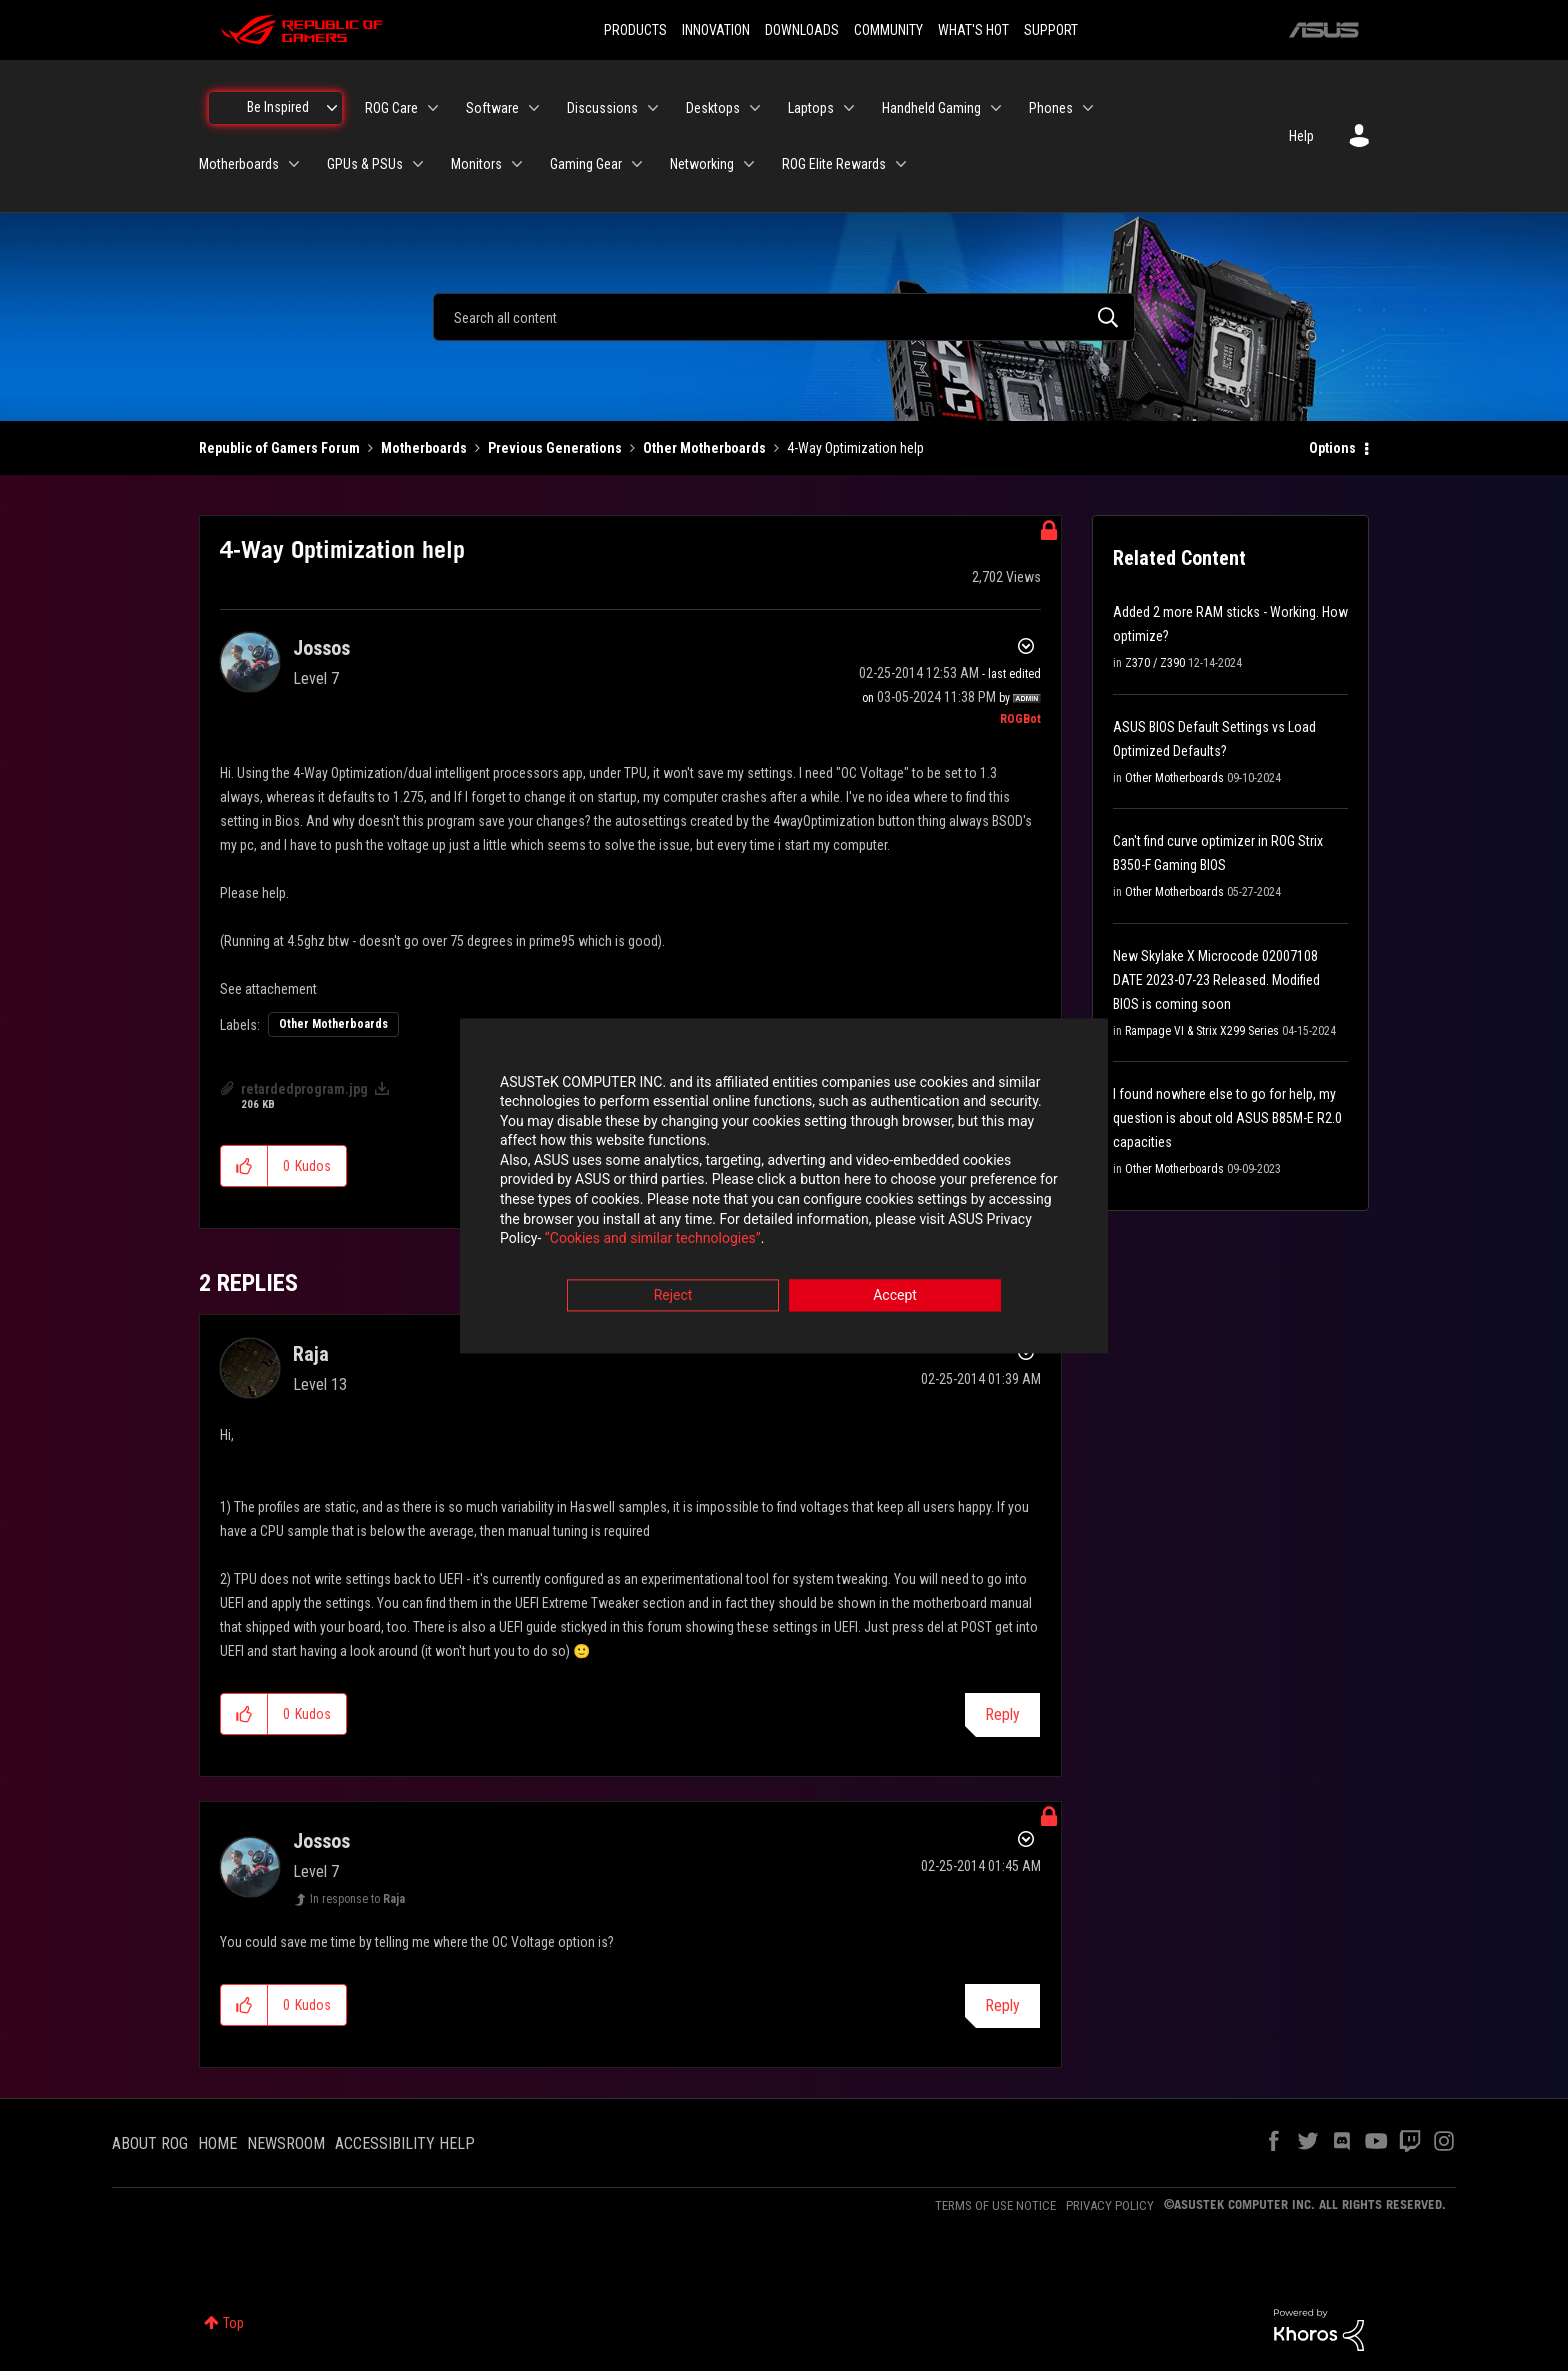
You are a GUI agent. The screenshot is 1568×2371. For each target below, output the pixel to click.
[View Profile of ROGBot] (1020, 719)
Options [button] (1332, 448)
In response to (357, 1899)
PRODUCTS (635, 30)
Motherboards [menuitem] (239, 164)
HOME (217, 2143)
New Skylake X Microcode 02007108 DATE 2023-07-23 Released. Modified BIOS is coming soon (1216, 980)
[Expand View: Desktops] (755, 108)
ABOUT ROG (150, 2143)
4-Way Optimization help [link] (855, 448)
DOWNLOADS (802, 30)
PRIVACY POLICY (1110, 2205)
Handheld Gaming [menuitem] (931, 108)
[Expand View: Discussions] (653, 108)
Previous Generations (555, 448)
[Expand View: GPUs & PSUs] (418, 164)
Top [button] (233, 2323)
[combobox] (784, 317)
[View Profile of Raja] (311, 1354)
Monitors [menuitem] (476, 164)
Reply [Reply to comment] (1002, 1714)
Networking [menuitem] (702, 164)
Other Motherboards (704, 448)
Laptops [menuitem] (811, 108)
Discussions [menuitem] (602, 108)
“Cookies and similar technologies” (653, 1240)
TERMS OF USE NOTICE (995, 2205)
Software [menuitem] (492, 108)
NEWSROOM (286, 2143)
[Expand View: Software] (534, 108)
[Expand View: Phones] (1088, 108)
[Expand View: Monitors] (517, 164)
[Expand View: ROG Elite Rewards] (901, 164)
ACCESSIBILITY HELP (405, 2143)
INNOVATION (716, 30)
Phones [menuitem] (1051, 108)
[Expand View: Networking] (749, 164)
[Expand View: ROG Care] (433, 108)
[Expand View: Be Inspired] (332, 108)
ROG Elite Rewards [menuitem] (834, 164)
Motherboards (424, 448)
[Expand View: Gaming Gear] (637, 164)
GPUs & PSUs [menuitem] (365, 164)
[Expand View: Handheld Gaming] (996, 108)
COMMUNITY (888, 30)
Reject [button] (673, 1296)
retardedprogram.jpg (304, 1089)
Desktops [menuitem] (713, 108)
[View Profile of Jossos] (321, 648)
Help (1301, 136)
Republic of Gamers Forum (279, 448)
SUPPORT (1051, 30)
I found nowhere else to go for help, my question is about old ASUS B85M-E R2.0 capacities (1227, 1118)
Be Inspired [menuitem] (278, 107)
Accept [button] (895, 1296)
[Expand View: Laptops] (849, 108)
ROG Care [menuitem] (391, 108)
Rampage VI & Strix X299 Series (1202, 1031)
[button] (244, 1166)
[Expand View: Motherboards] (294, 164)
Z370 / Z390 (1155, 663)
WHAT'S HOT (973, 30)
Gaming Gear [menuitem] (586, 164)
